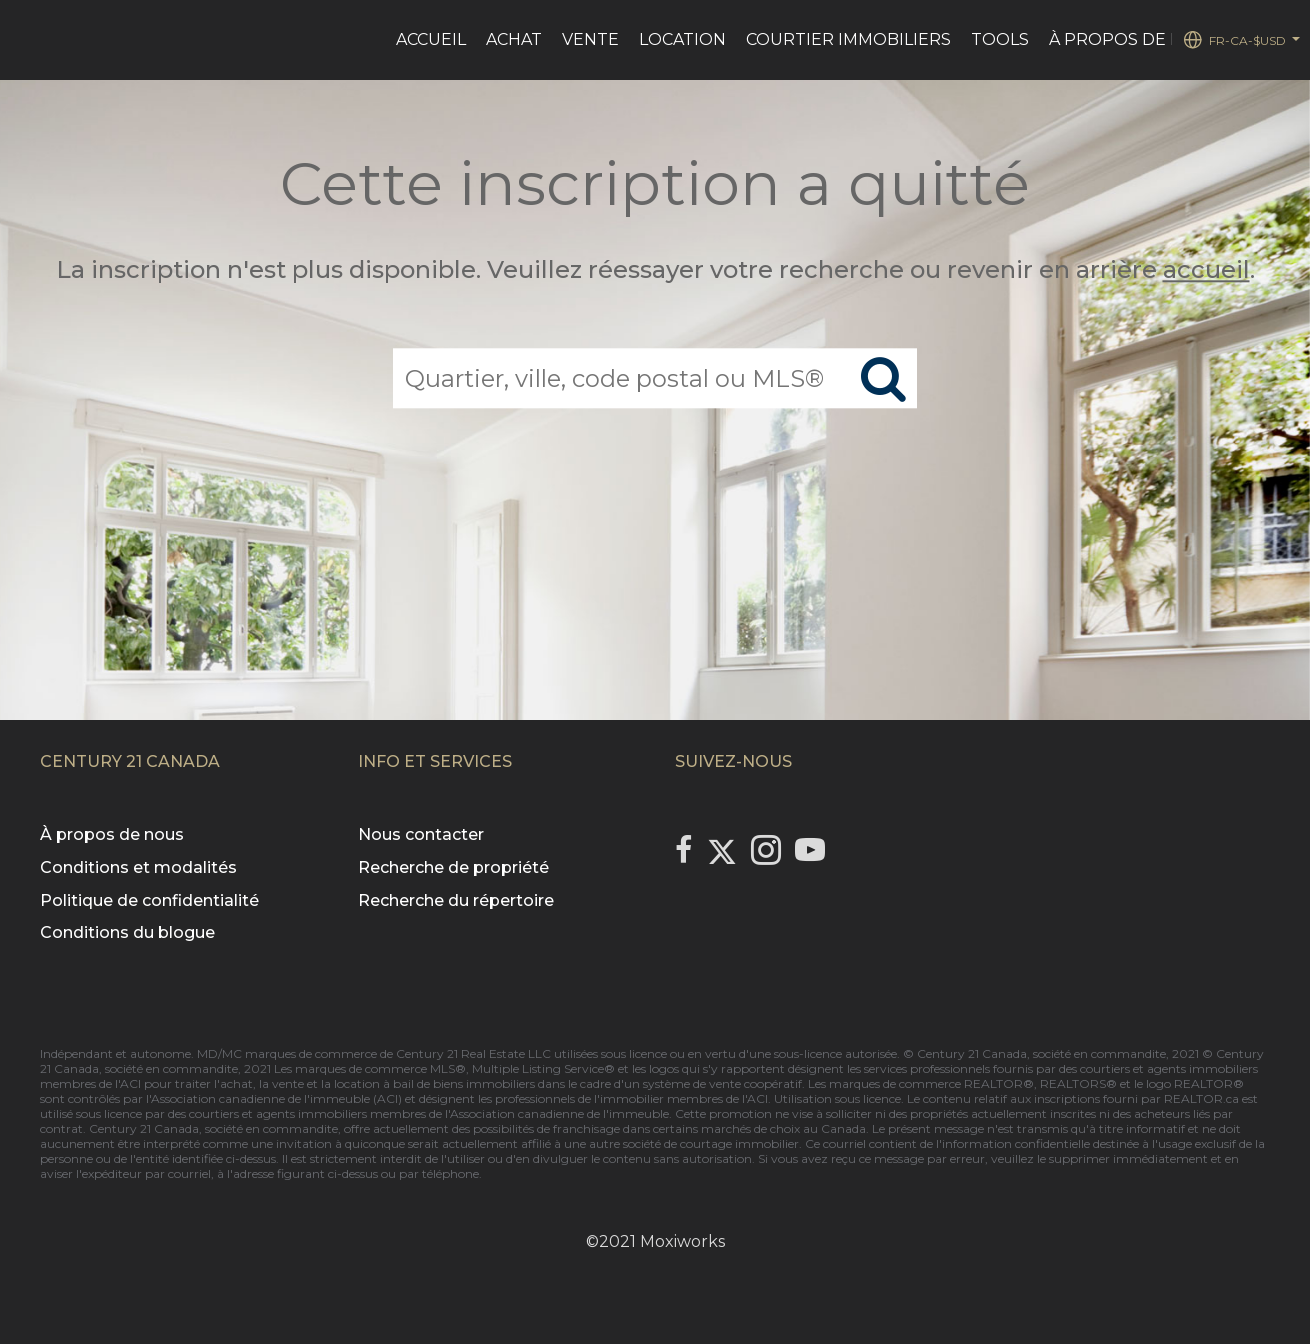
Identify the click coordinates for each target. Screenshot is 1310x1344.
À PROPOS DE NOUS (1134, 39)
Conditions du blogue (127, 932)
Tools (1000, 39)
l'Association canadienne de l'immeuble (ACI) (274, 1098)
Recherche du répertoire (456, 900)
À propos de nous (112, 834)
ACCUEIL (431, 39)
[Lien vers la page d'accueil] (25, 40)
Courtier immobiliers (848, 39)
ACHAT (514, 39)
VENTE (590, 39)
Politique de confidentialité (149, 900)
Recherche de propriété (453, 867)
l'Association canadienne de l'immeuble (555, 1113)
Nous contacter (421, 834)
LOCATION (682, 39)
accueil (1206, 269)
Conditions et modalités (138, 867)
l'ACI (128, 1083)
